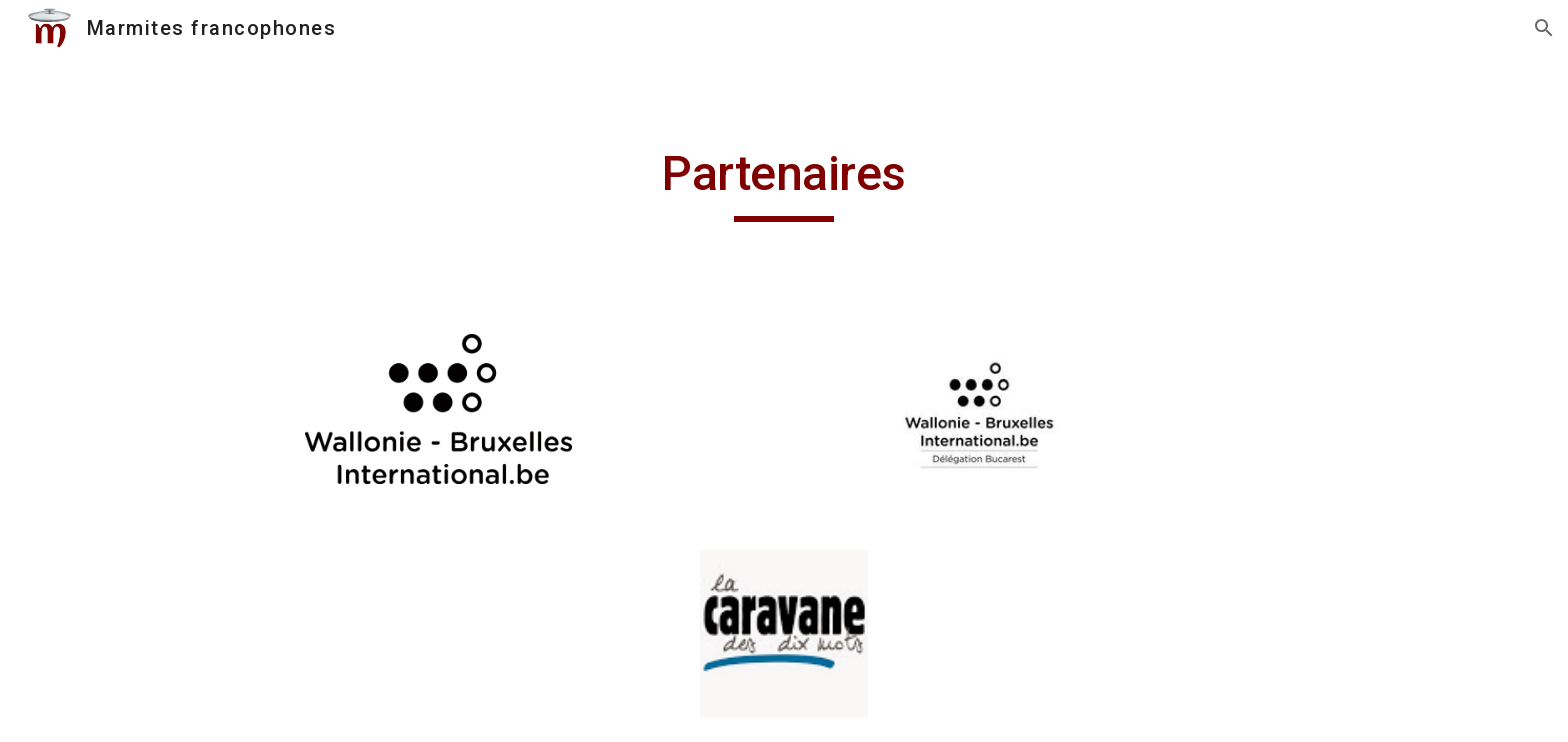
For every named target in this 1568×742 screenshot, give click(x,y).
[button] (1544, 28)
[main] (784, 183)
